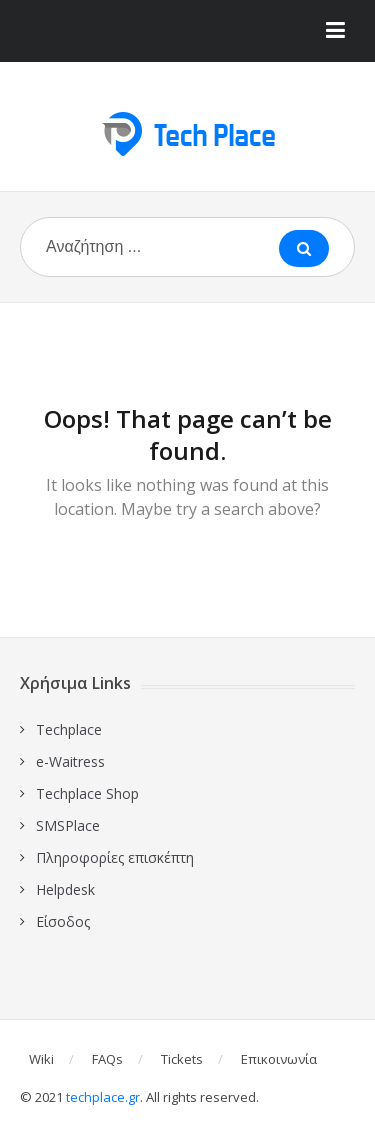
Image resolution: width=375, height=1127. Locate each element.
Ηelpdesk (65, 889)
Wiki (41, 1059)
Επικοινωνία (279, 1059)
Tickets (182, 1059)
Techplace (69, 729)
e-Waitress (70, 761)
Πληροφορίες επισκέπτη (115, 857)
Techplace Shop (87, 793)
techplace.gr (103, 1097)
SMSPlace (68, 825)
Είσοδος (63, 921)
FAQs (107, 1059)
